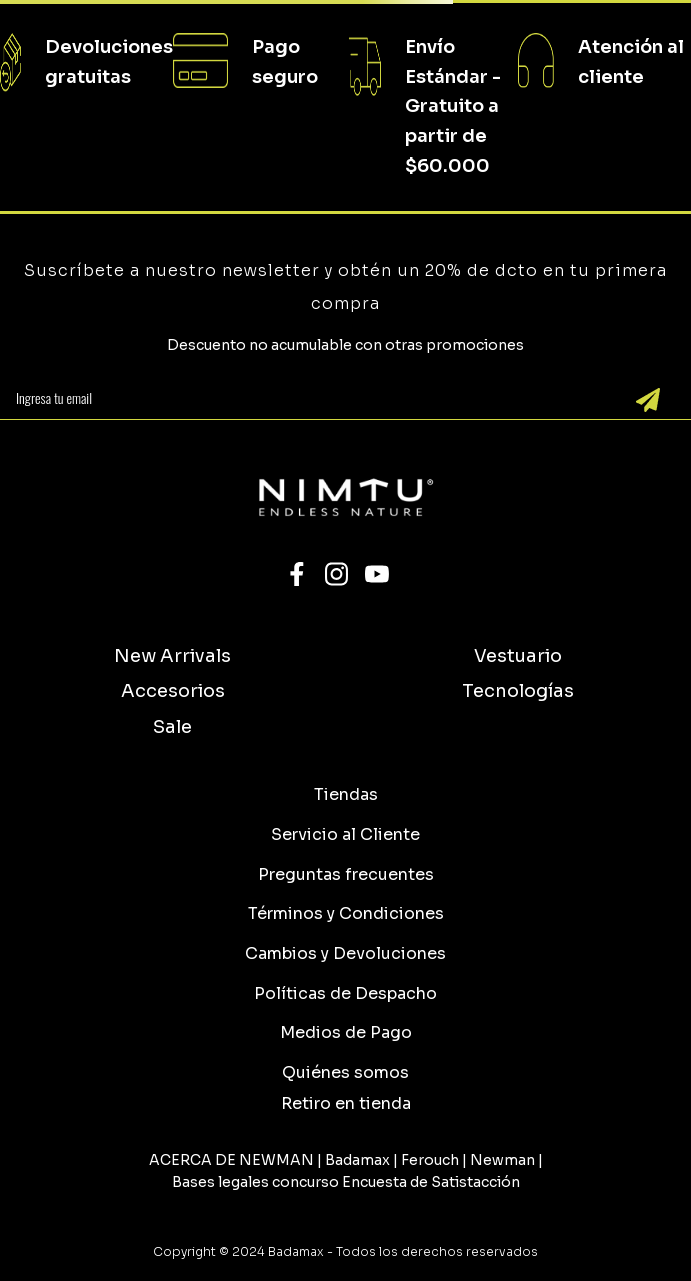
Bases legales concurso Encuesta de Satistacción (346, 1182)
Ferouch (430, 1160)
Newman (502, 1160)
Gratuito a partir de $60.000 (452, 135)
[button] (346, 1103)
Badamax (357, 1160)
